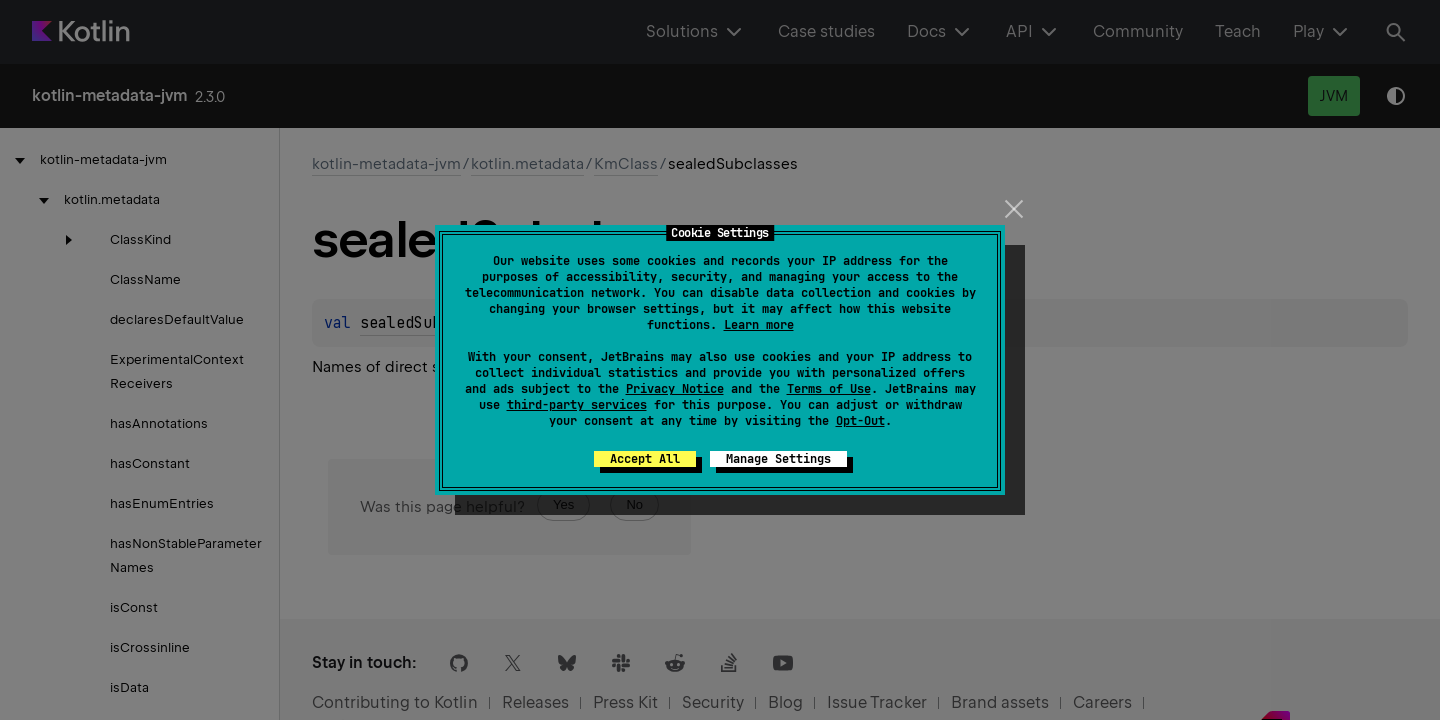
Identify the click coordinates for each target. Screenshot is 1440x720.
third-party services (577, 405)
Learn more (759, 325)
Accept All (645, 459)
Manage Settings (778, 459)
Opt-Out (860, 421)
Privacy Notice (675, 389)
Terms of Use (829, 389)
